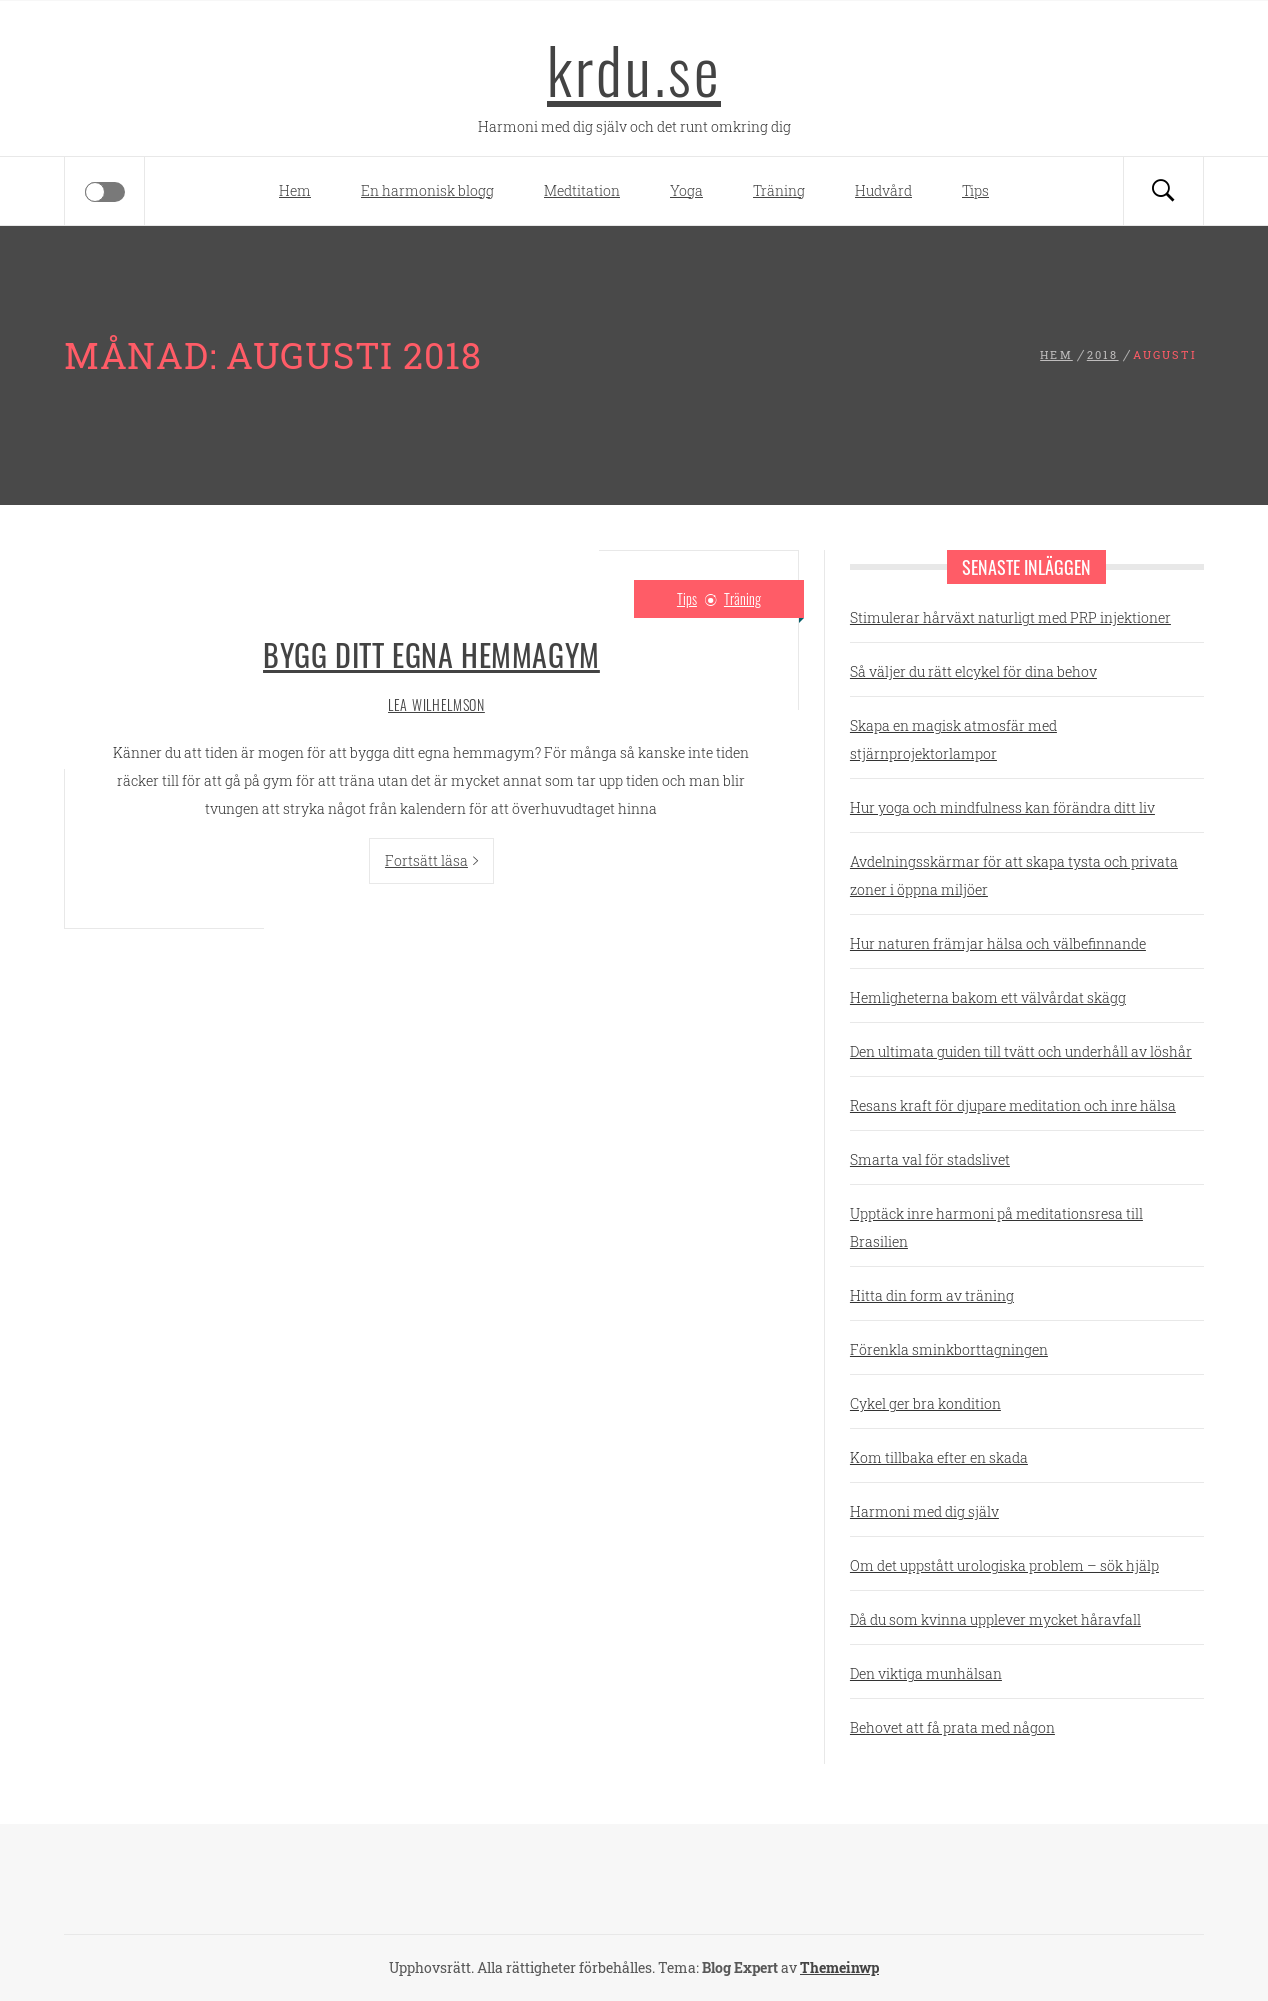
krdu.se (634, 69)
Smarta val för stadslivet (930, 1159)
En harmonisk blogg (427, 190)
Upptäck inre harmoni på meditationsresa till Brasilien (996, 1227)
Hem (295, 190)
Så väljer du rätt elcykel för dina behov (973, 671)
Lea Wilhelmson (436, 704)
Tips (975, 190)
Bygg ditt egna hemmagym (431, 654)
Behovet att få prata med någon (952, 1727)
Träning (779, 190)
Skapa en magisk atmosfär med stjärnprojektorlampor (953, 739)
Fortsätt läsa (431, 860)
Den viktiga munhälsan (926, 1673)
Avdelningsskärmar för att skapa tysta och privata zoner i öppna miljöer (1014, 875)
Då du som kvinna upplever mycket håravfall (995, 1619)
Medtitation (582, 190)
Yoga (686, 190)
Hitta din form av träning (932, 1295)
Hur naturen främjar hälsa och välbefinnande (998, 943)
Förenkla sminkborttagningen (949, 1349)
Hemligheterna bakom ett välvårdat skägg (988, 997)
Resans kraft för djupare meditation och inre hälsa (1013, 1105)
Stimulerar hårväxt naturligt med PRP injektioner (1010, 617)
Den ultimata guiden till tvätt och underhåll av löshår (1021, 1051)
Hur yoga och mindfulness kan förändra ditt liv (1002, 807)
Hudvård (883, 190)
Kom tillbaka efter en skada (939, 1457)
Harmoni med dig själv (924, 1511)
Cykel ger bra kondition (925, 1403)
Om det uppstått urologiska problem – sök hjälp (1004, 1565)
